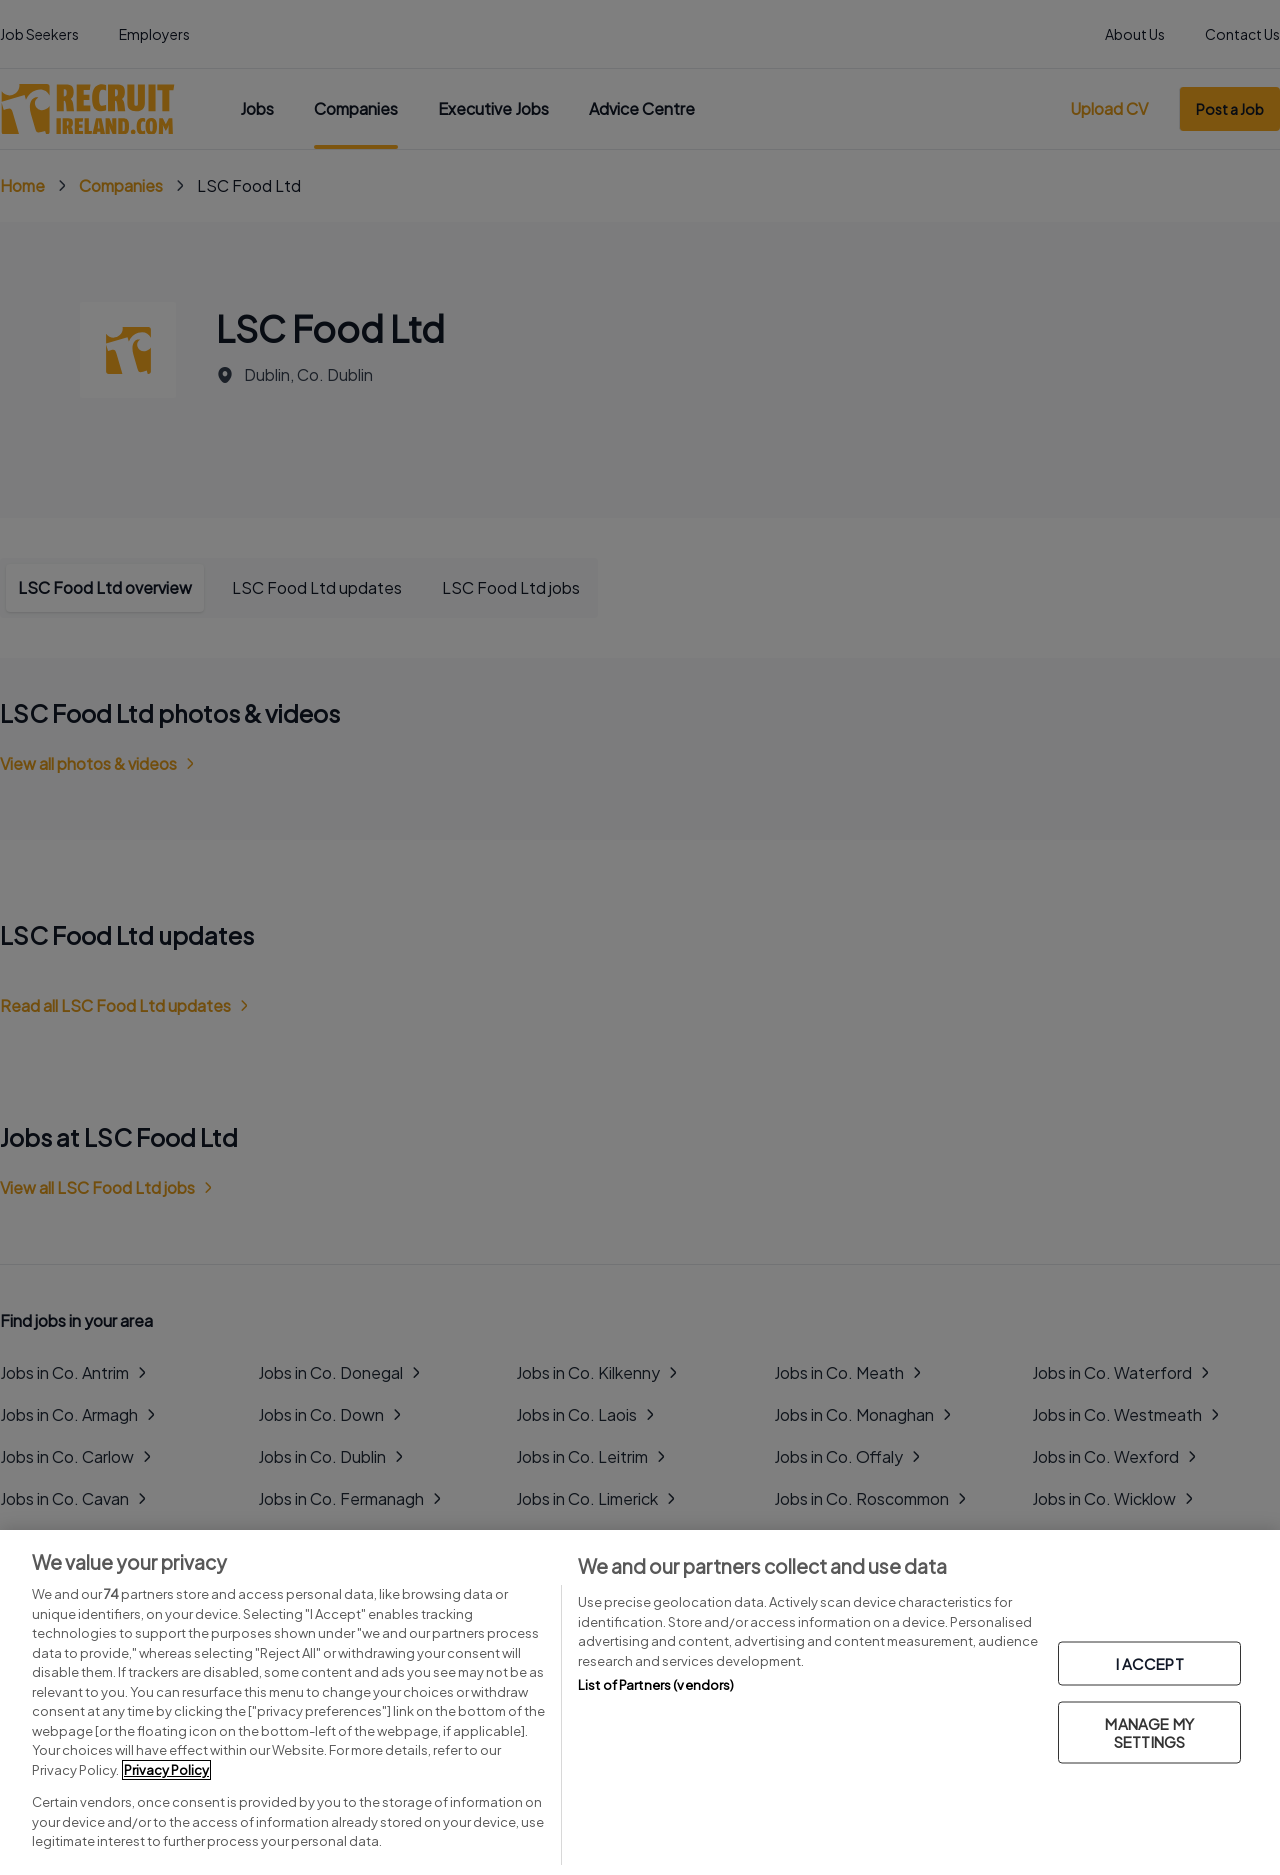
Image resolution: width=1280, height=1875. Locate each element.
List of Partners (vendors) (656, 1685)
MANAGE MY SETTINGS (1149, 1731)
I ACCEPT (1150, 1662)
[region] (640, 1702)
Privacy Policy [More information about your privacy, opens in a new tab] (166, 1770)
